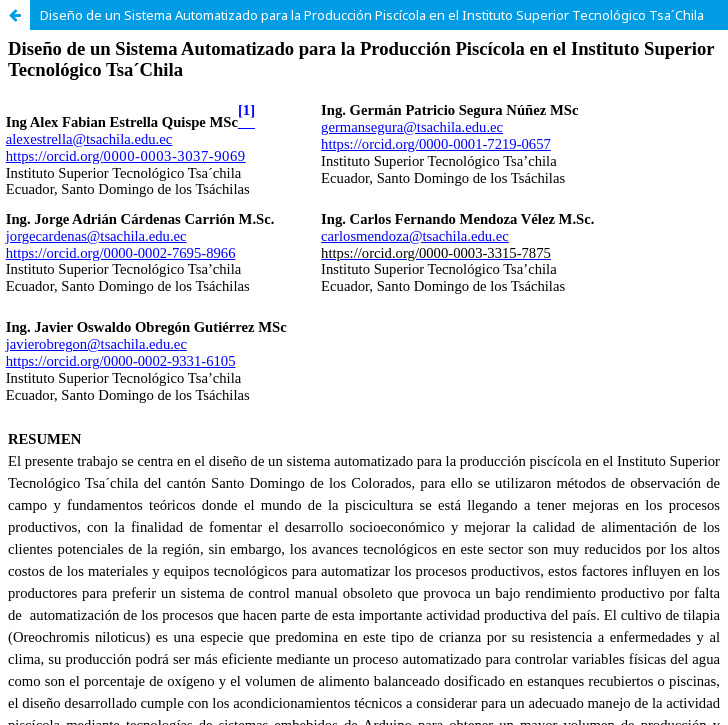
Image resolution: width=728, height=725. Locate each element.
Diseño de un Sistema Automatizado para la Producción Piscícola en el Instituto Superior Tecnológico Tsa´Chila (372, 15)
